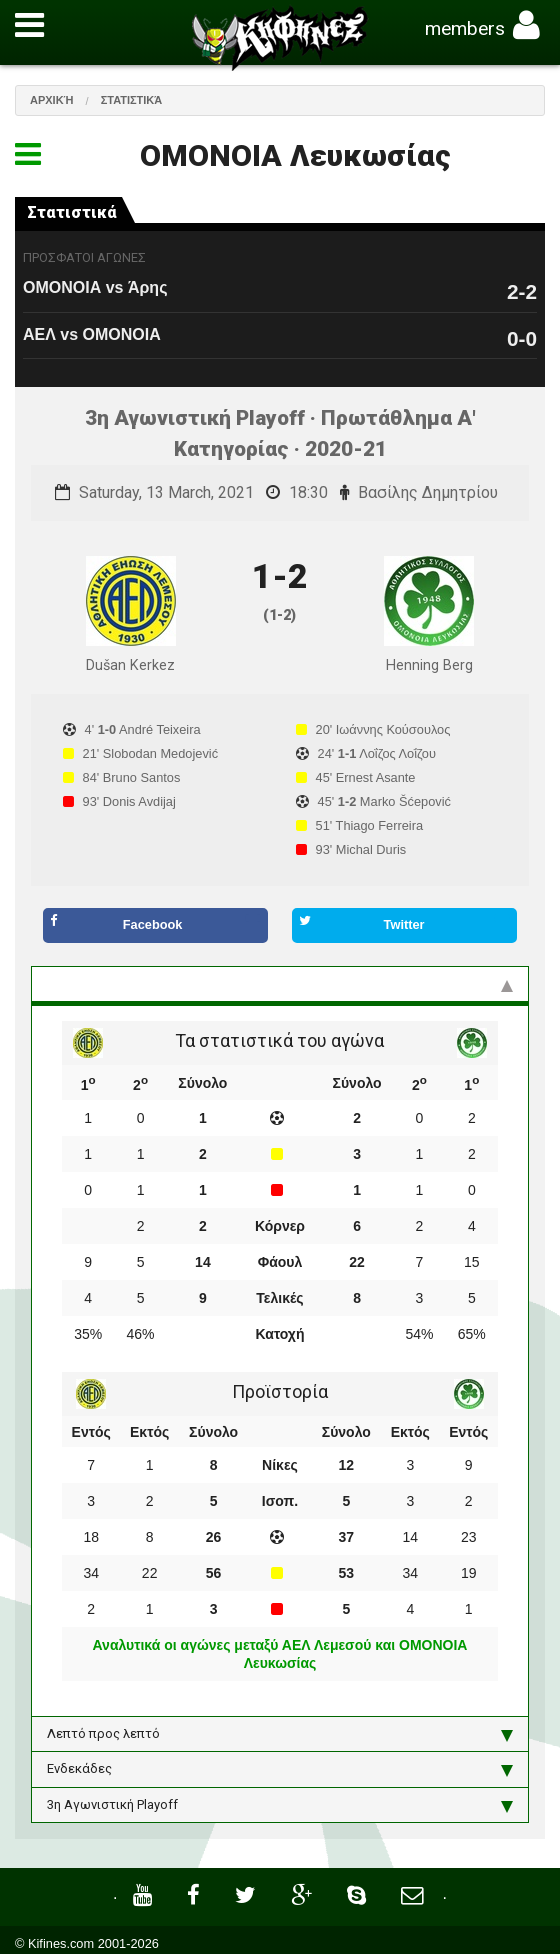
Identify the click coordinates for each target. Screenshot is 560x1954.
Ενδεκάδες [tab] (280, 1769)
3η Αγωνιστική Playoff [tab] (280, 1805)
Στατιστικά (132, 100)
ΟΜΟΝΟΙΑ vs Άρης (95, 287)
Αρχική (52, 100)
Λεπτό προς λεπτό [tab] (280, 1734)
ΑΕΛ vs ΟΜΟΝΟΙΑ (92, 334)
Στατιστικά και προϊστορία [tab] (280, 984)
